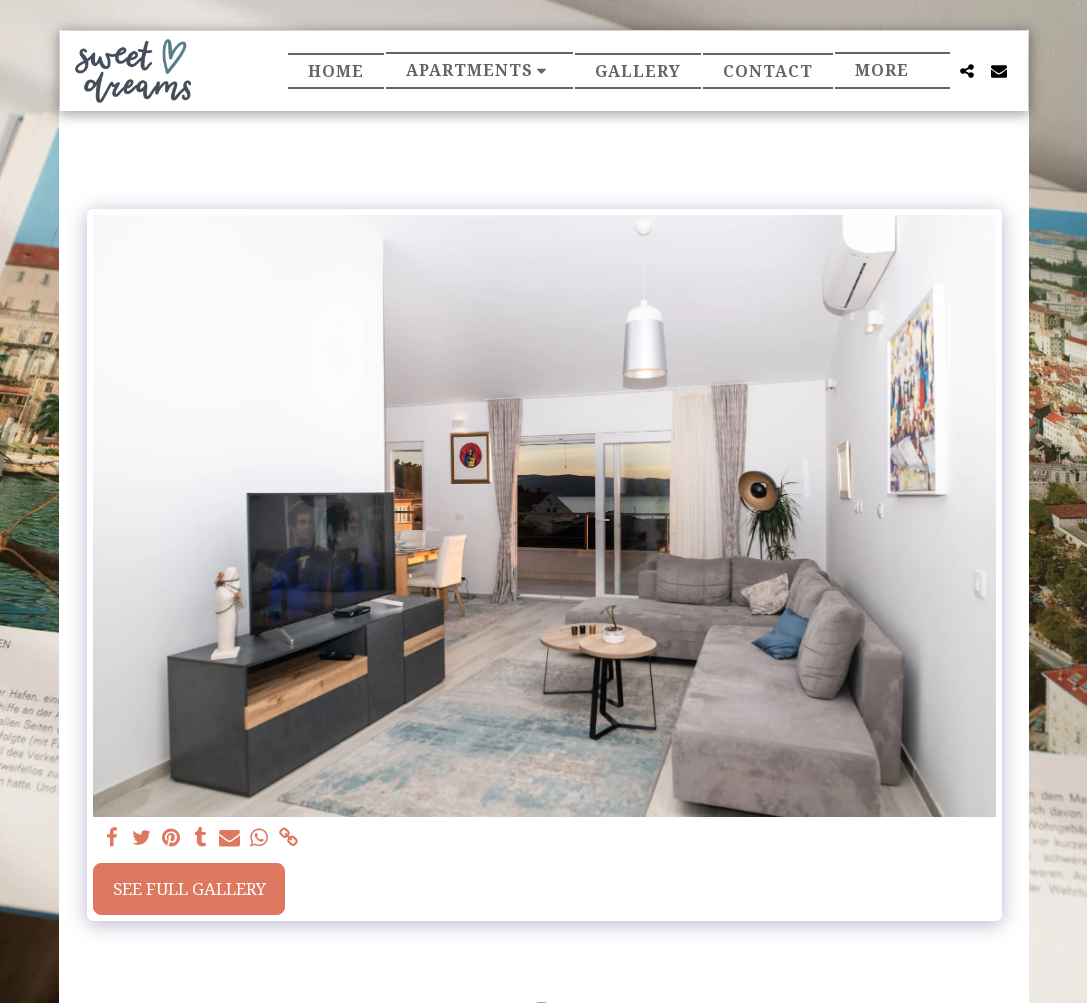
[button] (480, 70)
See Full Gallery (189, 888)
